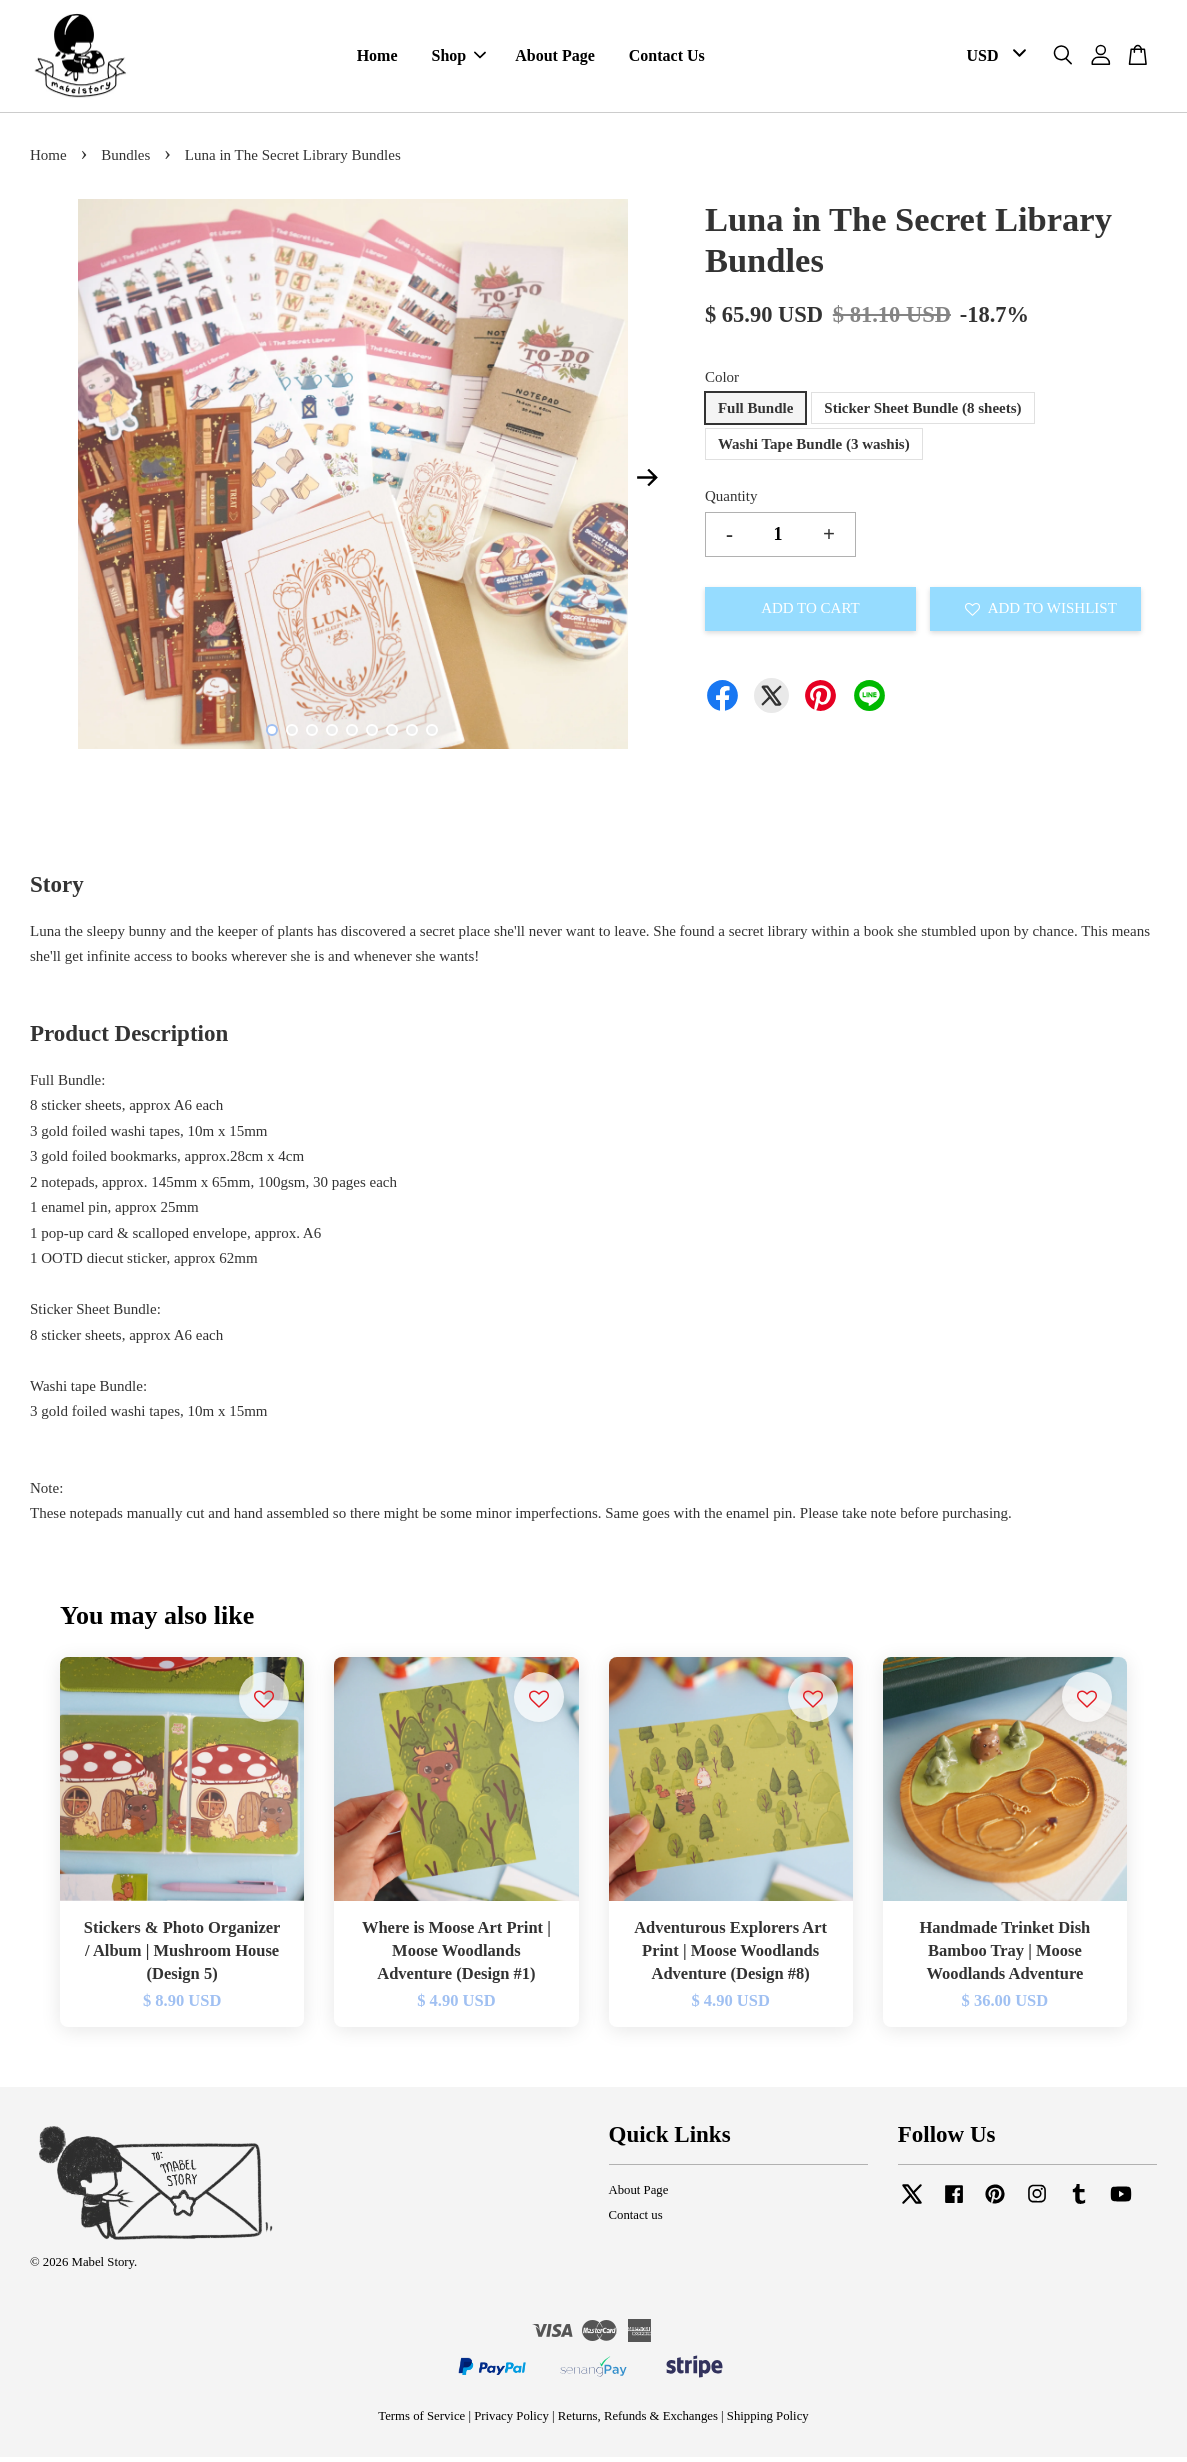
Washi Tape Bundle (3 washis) (814, 449)
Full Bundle (755, 413)
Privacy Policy (511, 2420)
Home (377, 58)
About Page (555, 58)
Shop (459, 58)
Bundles (125, 160)
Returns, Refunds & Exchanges (638, 2420)
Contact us (636, 2219)
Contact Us (667, 58)
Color (722, 381)
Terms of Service (421, 2420)
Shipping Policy (768, 2420)
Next (648, 482)
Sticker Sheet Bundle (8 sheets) (922, 413)
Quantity (731, 501)
